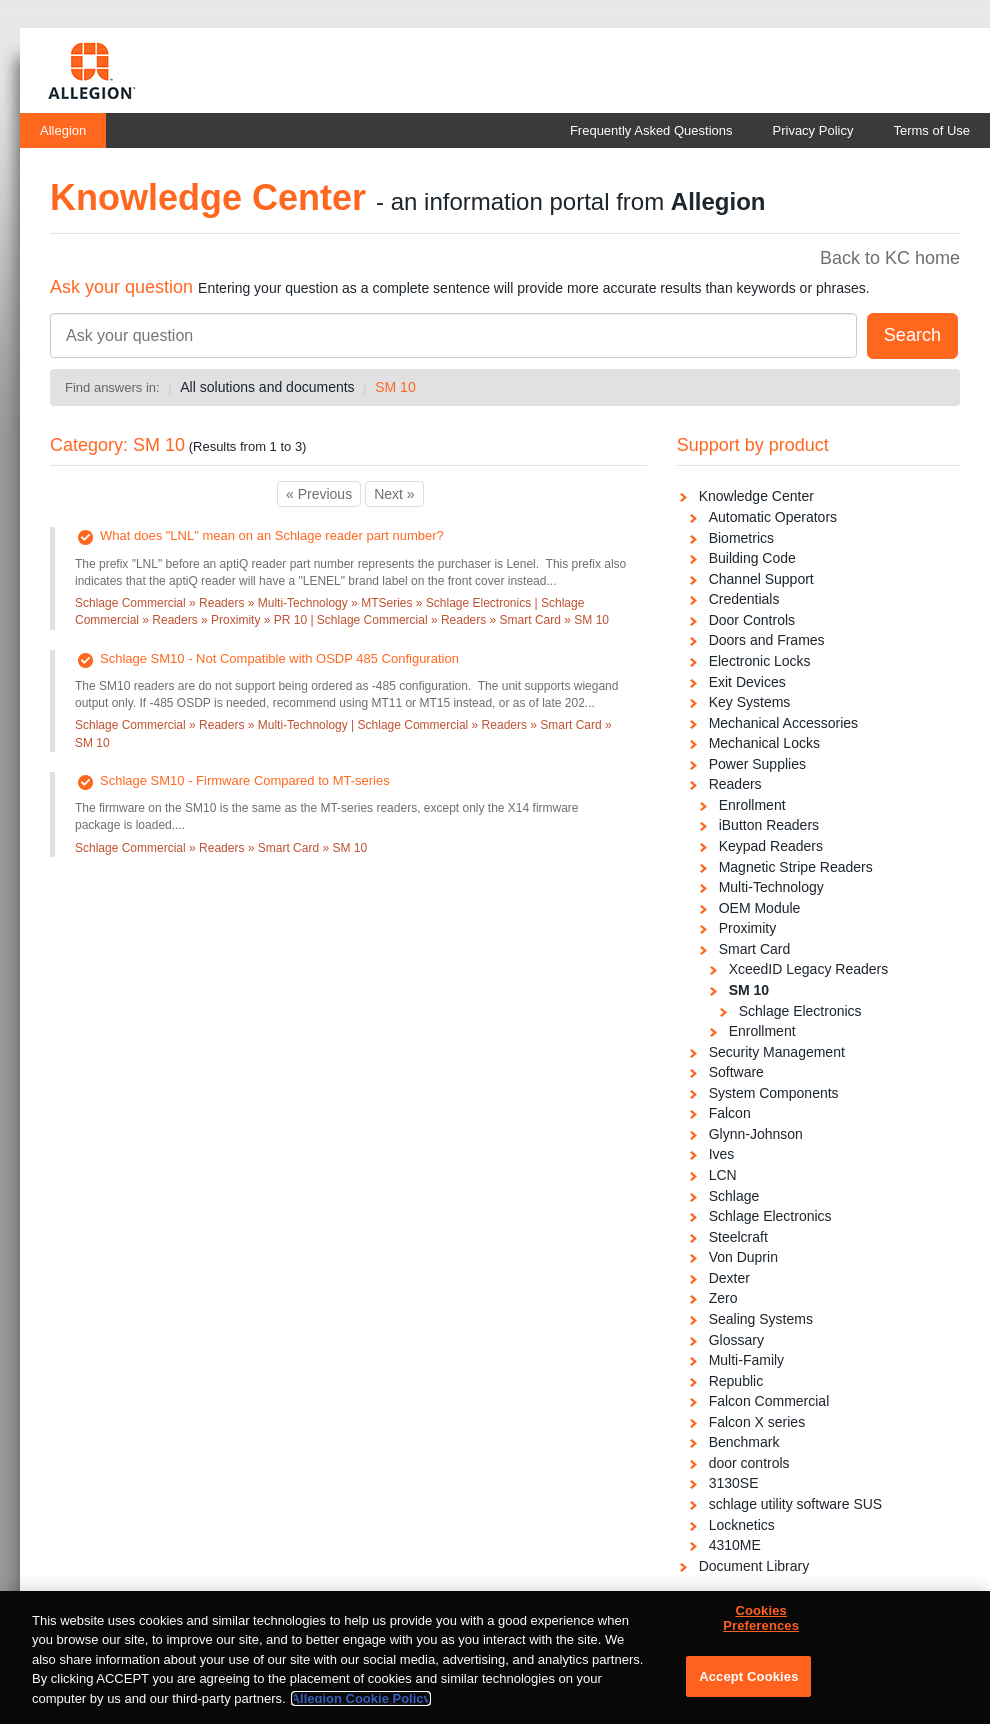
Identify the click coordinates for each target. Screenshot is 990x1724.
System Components (774, 1093)
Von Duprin (743, 1257)
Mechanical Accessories (783, 723)
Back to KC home (890, 258)
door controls (749, 1463)
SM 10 (395, 387)
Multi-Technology (771, 887)
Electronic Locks (760, 661)
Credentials (744, 599)
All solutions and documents (267, 387)
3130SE (734, 1483)
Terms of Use (931, 130)
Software (736, 1072)
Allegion (63, 130)
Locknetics (742, 1525)
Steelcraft (738, 1237)
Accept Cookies (748, 1684)
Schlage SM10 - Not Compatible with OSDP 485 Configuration (279, 658)
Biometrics (741, 538)
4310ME (735, 1545)
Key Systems (750, 702)
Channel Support (761, 579)
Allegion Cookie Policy (361, 1706)
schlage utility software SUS (796, 1504)
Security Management (777, 1052)
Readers (735, 784)
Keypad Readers (771, 846)
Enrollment (752, 805)
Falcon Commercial (769, 1401)
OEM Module (760, 908)
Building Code (752, 558)
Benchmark (744, 1442)
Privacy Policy (813, 130)
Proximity (748, 928)
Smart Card (755, 949)
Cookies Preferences (761, 1626)
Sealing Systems (761, 1319)
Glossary (736, 1340)
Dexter (729, 1278)
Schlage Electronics (800, 1011)
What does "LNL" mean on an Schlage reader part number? (272, 535)
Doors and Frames (767, 640)
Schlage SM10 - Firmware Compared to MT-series (245, 780)
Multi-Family (746, 1360)
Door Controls (752, 620)
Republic (736, 1381)
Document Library (754, 1566)
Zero (723, 1298)
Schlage (734, 1196)
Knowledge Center (756, 496)
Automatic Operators (773, 517)
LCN (723, 1175)
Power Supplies (757, 764)
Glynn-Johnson (756, 1134)
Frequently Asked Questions (651, 130)
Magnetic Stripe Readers (796, 867)
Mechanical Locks (764, 743)
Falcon (730, 1113)
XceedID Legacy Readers (809, 969)
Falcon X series (757, 1422)
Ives (722, 1154)
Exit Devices (747, 682)
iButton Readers (769, 825)
